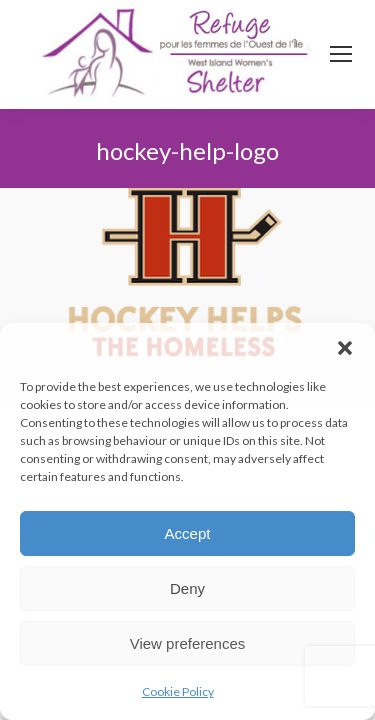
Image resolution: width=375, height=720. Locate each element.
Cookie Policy (178, 691)
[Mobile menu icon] (341, 54)
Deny (187, 588)
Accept (188, 533)
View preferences (188, 643)
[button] (345, 348)
